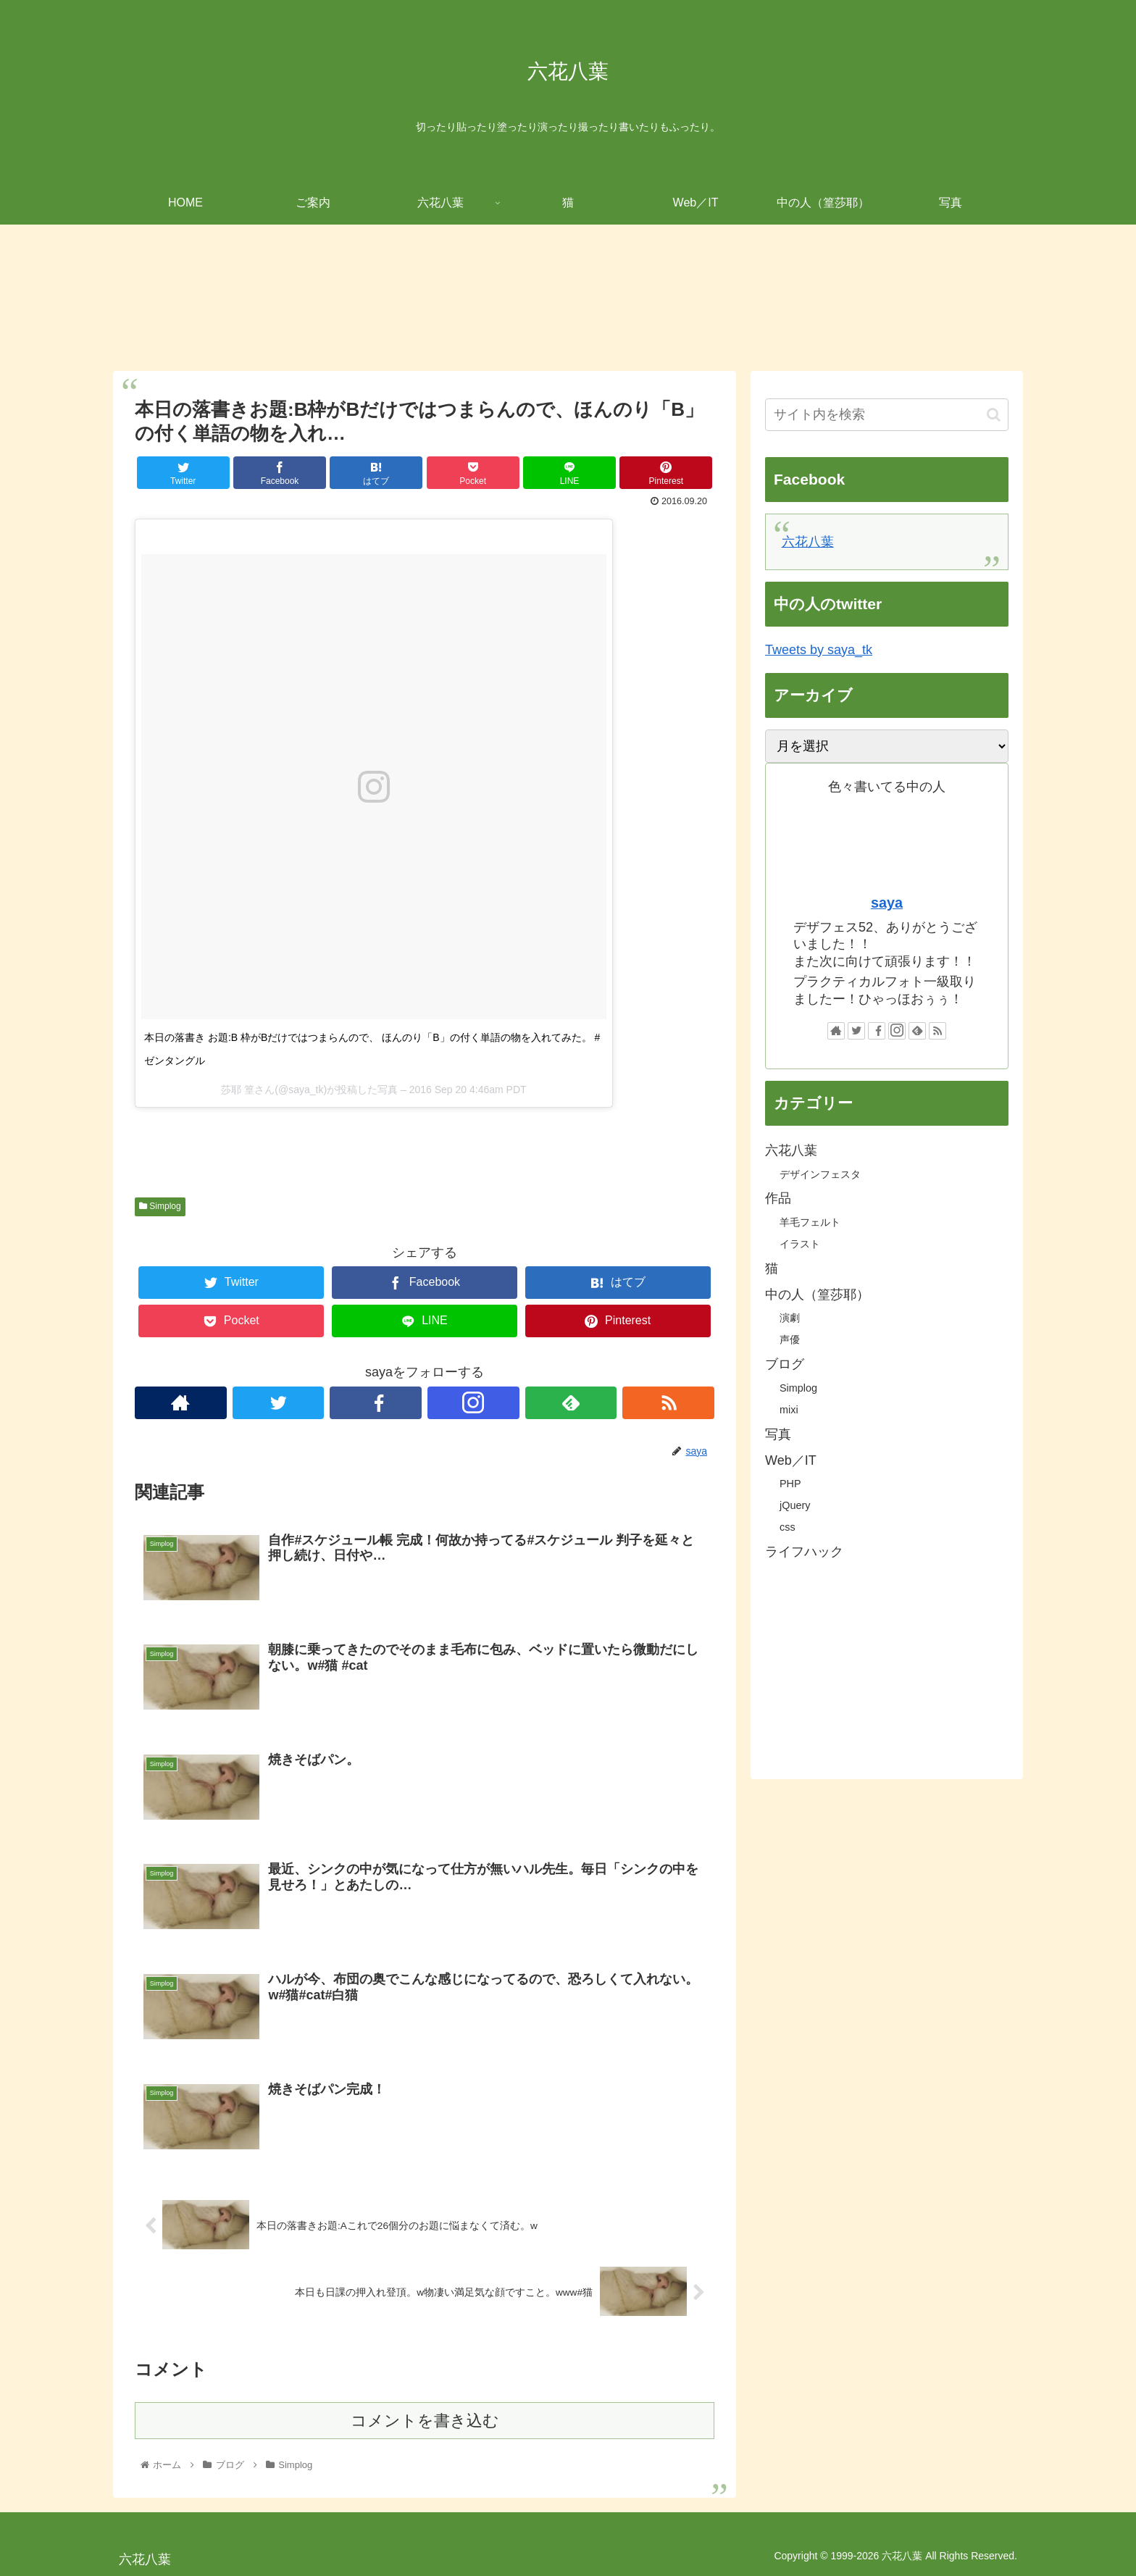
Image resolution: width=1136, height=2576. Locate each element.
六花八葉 (808, 542)
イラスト (800, 1244)
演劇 (790, 1317)
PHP (790, 1483)
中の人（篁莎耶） (817, 1294)
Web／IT (790, 1460)
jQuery (795, 1505)
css (787, 1527)
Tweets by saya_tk (818, 650)
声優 (790, 1339)
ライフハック (804, 1551)
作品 (778, 1198)
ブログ (784, 1364)
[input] (886, 414)
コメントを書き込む (425, 2420)
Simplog (160, 1206)
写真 (778, 1434)
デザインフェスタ (820, 1174)
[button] (993, 414)
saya (887, 903)
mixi (789, 1409)
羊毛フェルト (810, 1222)
